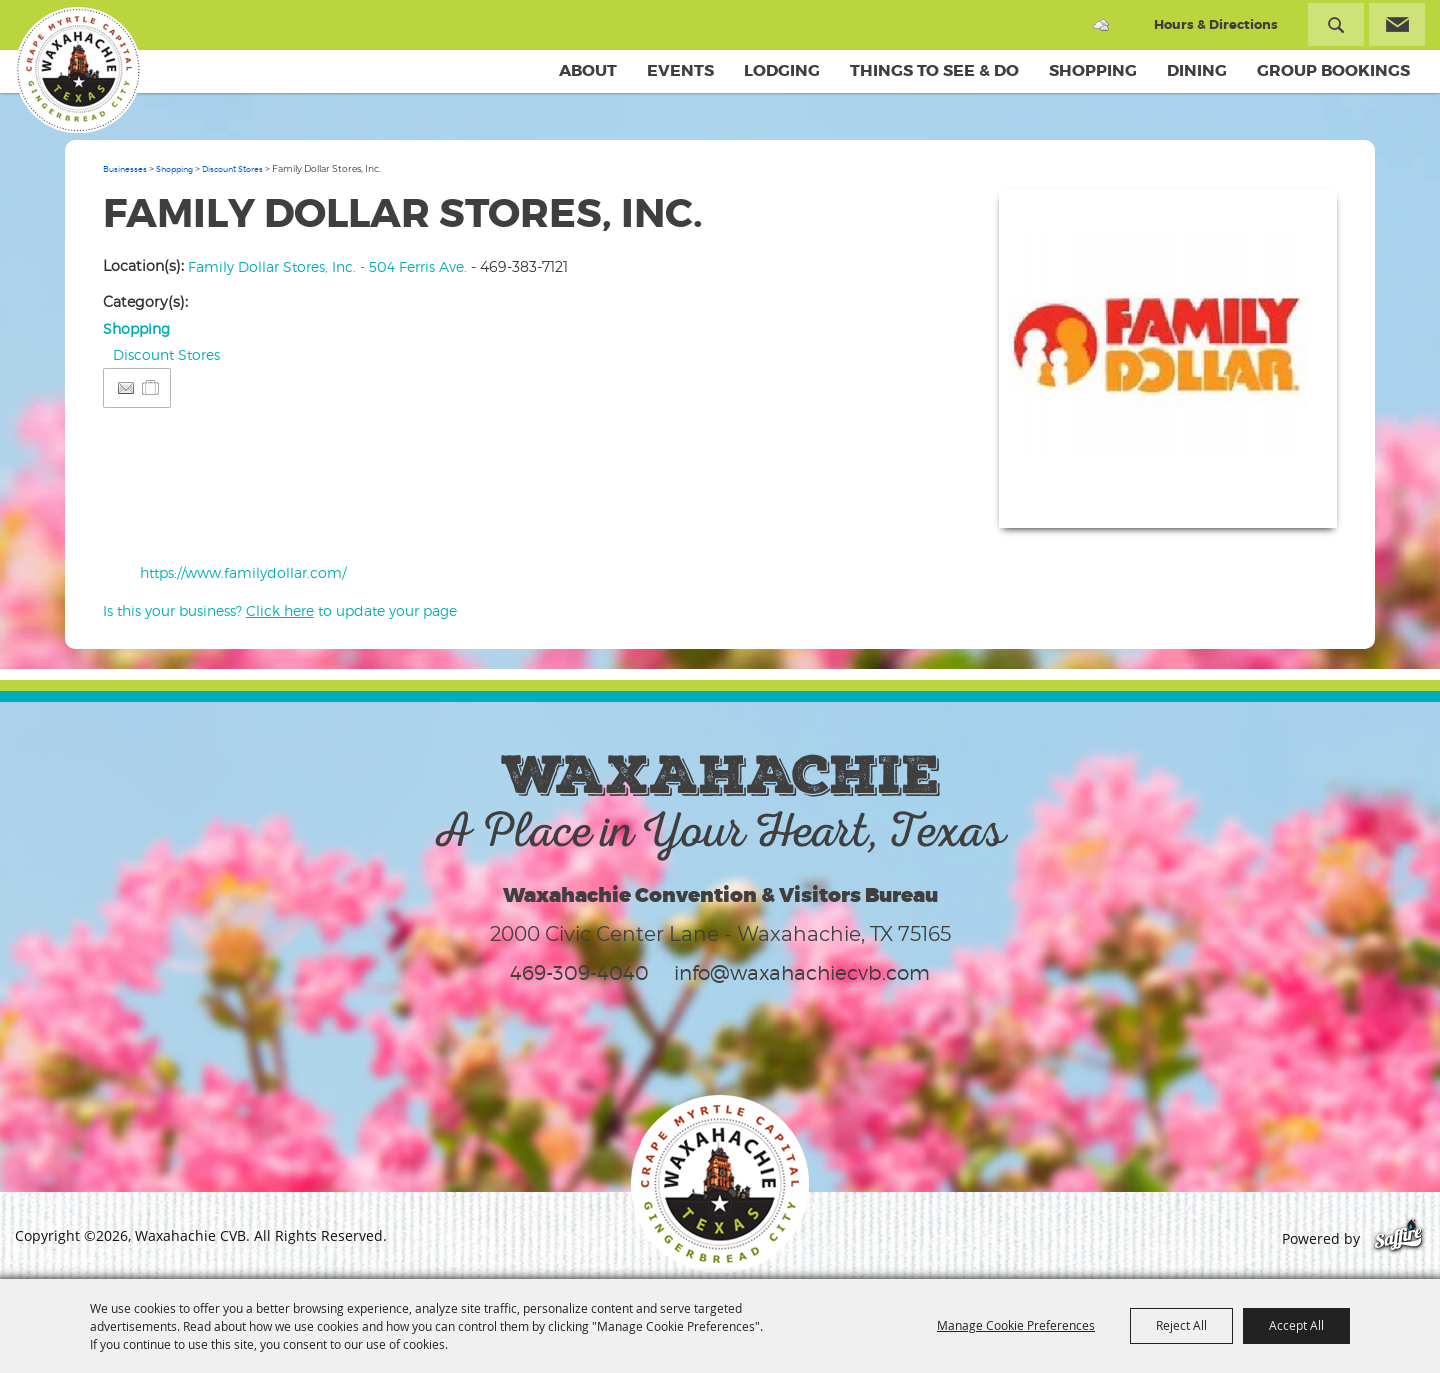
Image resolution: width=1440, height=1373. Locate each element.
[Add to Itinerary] (151, 387)
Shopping (1093, 70)
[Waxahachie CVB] (78, 70)
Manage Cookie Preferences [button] (1016, 1325)
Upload (1297, 500)
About (588, 70)
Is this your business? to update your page (280, 610)
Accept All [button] (1296, 1325)
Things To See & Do (934, 70)
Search (1336, 24)
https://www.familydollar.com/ (243, 572)
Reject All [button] (1181, 1325)
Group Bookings (1333, 70)
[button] (1168, 359)
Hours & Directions (1216, 24)
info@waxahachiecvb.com (802, 973)
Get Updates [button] (1397, 24)
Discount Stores (232, 169)
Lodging (782, 70)
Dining (1197, 70)
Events (680, 70)
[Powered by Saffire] (1398, 1238)
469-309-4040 (579, 973)
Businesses (125, 169)
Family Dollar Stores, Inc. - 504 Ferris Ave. (327, 266)
